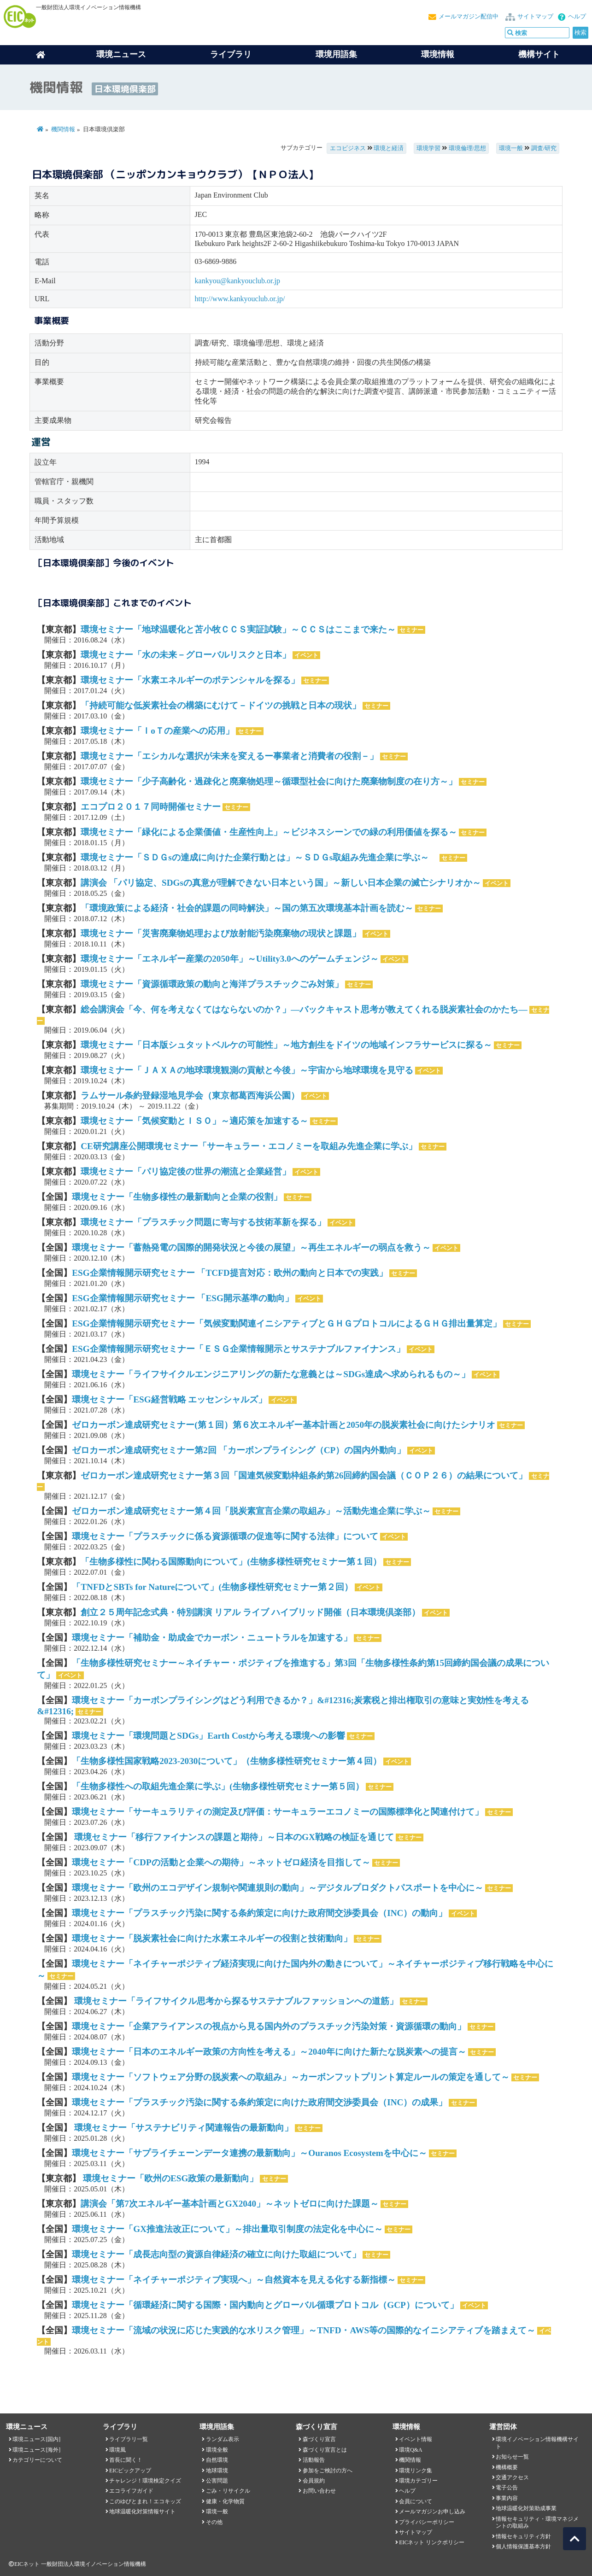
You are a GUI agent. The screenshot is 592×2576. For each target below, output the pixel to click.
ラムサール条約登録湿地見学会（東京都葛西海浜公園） (190, 1095)
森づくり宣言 (319, 2439)
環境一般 (511, 148)
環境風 (117, 2450)
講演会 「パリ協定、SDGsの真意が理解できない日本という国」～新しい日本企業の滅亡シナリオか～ (281, 883)
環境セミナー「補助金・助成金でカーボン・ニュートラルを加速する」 (212, 1637)
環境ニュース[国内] (36, 2439)
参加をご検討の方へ (327, 2470)
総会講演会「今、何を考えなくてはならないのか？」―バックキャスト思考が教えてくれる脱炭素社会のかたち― (304, 1009)
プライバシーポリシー (426, 2522)
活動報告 (314, 2460)
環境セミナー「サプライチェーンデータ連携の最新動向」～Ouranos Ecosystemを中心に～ (249, 2153)
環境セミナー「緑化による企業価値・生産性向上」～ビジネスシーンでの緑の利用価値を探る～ (269, 832)
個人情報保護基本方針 (523, 2546)
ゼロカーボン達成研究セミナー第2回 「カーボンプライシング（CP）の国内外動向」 (238, 1450)
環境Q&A (410, 2450)
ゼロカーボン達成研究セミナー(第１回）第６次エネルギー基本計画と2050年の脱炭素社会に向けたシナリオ (283, 1425)
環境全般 (217, 2450)
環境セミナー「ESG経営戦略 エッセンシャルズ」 (169, 1399)
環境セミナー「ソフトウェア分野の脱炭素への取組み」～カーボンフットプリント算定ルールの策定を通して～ (291, 2077)
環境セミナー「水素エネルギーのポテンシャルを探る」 (190, 680)
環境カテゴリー (418, 2480)
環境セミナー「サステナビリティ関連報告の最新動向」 (182, 2127)
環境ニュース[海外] (36, 2450)
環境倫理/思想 (467, 148)
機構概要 (507, 2467)
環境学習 (428, 148)
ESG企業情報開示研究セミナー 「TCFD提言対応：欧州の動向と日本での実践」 (229, 1273)
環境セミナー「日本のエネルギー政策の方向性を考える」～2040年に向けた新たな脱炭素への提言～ (269, 2051)
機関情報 (63, 129)
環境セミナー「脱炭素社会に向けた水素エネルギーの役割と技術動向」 (212, 1938)
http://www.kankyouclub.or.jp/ (240, 299)
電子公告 (507, 2487)
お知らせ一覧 (512, 2456)
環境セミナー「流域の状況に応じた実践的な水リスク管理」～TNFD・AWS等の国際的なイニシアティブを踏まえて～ (303, 2330)
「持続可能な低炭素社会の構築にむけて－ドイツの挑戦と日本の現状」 (221, 705)
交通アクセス (512, 2477)
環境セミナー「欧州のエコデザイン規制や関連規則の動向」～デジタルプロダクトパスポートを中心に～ (277, 1888)
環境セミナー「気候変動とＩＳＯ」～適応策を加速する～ (194, 1121)
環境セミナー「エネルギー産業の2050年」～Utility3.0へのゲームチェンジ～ (230, 959)
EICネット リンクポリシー (431, 2542)
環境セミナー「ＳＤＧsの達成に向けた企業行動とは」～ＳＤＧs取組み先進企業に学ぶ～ (259, 857)
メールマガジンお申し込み (432, 2511)
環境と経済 (389, 148)
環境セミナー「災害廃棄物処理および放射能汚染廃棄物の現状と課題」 (221, 933)
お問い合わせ (319, 2491)
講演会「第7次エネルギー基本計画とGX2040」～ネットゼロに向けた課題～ (230, 2203)
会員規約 (314, 2480)
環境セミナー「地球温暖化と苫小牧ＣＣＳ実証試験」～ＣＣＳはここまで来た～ (238, 629)
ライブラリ (231, 54)
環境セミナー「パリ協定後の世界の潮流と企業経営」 (186, 1171)
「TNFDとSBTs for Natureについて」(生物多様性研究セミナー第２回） (212, 1587)
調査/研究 (544, 148)
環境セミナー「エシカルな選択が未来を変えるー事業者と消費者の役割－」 (229, 756)
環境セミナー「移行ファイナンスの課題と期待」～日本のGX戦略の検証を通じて (233, 1837)
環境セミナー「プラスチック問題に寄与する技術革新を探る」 (203, 1222)
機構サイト (539, 54)
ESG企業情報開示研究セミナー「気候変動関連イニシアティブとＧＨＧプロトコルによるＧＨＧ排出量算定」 (286, 1323)
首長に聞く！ (125, 2460)
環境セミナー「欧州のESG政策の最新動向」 (169, 2178)
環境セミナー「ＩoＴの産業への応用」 (157, 731)
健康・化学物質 (225, 2501)
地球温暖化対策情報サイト (142, 2511)
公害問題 (217, 2480)
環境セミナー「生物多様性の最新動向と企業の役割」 (177, 1197)
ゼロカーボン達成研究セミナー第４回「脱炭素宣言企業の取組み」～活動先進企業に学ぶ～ (251, 1511)
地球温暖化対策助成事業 (526, 2508)
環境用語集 (336, 54)
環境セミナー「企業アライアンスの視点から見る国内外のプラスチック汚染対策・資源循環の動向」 (269, 2026)
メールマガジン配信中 (468, 16)
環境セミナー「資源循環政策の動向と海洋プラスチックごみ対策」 (212, 984)
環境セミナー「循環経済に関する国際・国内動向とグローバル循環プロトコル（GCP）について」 (265, 2305)
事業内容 (507, 2498)
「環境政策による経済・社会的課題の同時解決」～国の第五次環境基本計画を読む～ (247, 908)
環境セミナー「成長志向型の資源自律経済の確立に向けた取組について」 (216, 2254)
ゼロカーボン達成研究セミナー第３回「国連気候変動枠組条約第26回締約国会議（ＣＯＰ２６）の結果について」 (304, 1475)
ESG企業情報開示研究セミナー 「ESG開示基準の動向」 (182, 1298)
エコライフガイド (131, 2491)
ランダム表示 (222, 2439)
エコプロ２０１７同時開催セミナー (151, 807)
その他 (214, 2522)
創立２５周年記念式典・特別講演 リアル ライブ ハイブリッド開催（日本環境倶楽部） (250, 1612)
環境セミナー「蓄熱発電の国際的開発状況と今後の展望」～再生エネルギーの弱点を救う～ (251, 1247)
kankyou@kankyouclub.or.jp (237, 281)
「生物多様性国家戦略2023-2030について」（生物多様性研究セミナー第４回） (226, 1761)
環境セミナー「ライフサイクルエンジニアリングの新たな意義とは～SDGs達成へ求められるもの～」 (271, 1374)
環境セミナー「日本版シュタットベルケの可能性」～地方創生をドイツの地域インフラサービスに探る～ (286, 1045)
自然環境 (217, 2460)
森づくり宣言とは (325, 2450)
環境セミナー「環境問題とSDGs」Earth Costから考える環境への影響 (208, 1736)
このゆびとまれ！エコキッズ (145, 2501)
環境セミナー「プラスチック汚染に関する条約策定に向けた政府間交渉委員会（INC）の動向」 (259, 1913)
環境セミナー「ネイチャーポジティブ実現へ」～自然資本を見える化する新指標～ (234, 2279)
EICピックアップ (130, 2470)
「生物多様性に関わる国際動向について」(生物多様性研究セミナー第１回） (231, 1561)
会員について (415, 2501)
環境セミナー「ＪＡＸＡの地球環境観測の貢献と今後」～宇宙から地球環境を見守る (247, 1070)
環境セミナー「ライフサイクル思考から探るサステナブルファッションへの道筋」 (235, 2001)
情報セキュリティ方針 (523, 2536)
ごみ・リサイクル (228, 2491)
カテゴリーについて (37, 2460)
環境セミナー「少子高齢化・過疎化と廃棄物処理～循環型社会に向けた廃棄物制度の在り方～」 (269, 781)
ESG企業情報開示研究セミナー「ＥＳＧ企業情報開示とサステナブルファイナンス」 (238, 1349)
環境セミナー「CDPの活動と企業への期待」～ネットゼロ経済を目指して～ (221, 1862)
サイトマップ (535, 16)
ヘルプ (577, 16)
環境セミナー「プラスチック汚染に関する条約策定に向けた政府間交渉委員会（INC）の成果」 (259, 2102)
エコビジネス (348, 148)
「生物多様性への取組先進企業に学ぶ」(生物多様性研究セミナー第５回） (217, 1786)
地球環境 (217, 2470)
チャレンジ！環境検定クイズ (145, 2480)
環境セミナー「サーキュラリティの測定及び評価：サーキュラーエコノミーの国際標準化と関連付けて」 (277, 1812)
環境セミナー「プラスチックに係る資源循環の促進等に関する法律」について (225, 1536)
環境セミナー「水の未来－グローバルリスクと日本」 (186, 655)
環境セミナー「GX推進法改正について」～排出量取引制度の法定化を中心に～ (227, 2229)
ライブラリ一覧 (128, 2439)
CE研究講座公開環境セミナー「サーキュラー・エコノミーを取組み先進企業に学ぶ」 (249, 1146)
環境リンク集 (415, 2470)
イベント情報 (415, 2439)
